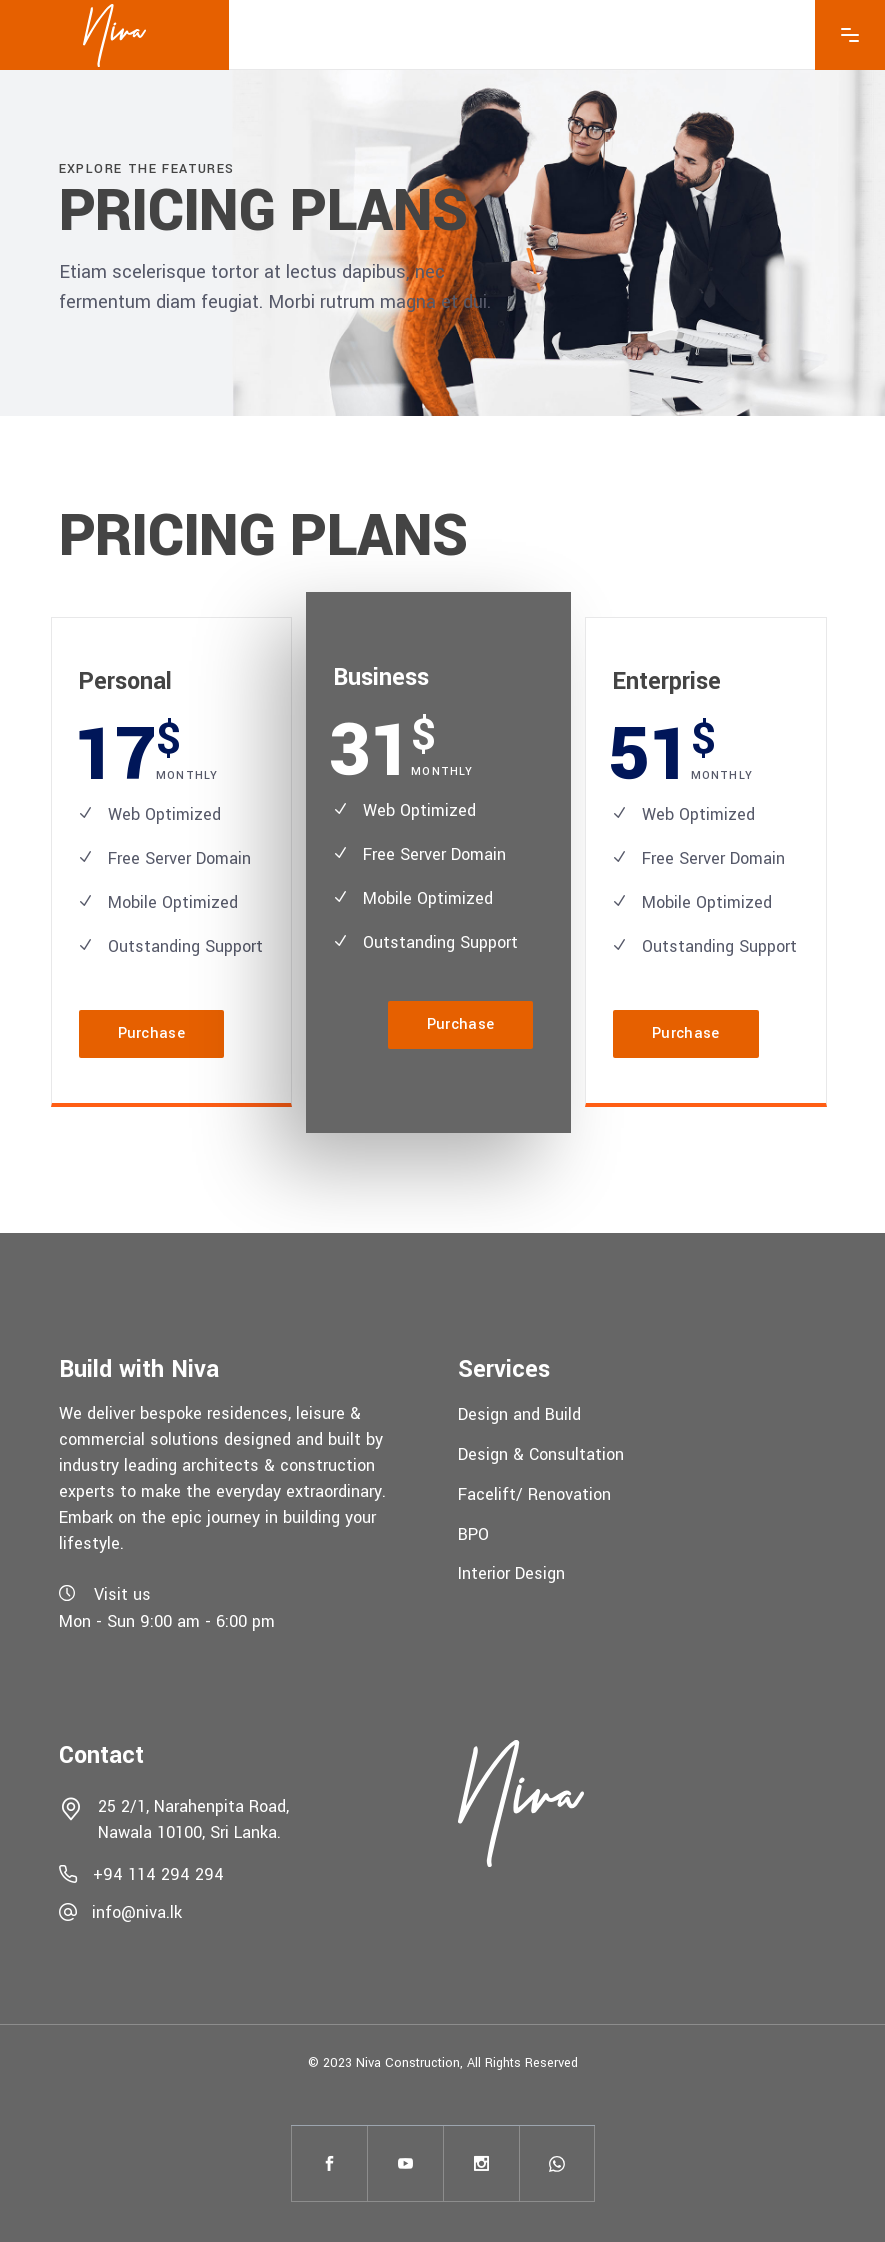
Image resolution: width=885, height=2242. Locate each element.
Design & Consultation (541, 1454)
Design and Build (519, 1414)
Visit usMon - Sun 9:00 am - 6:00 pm (167, 1608)
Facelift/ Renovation (534, 1494)
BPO (473, 1533)
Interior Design (511, 1573)
